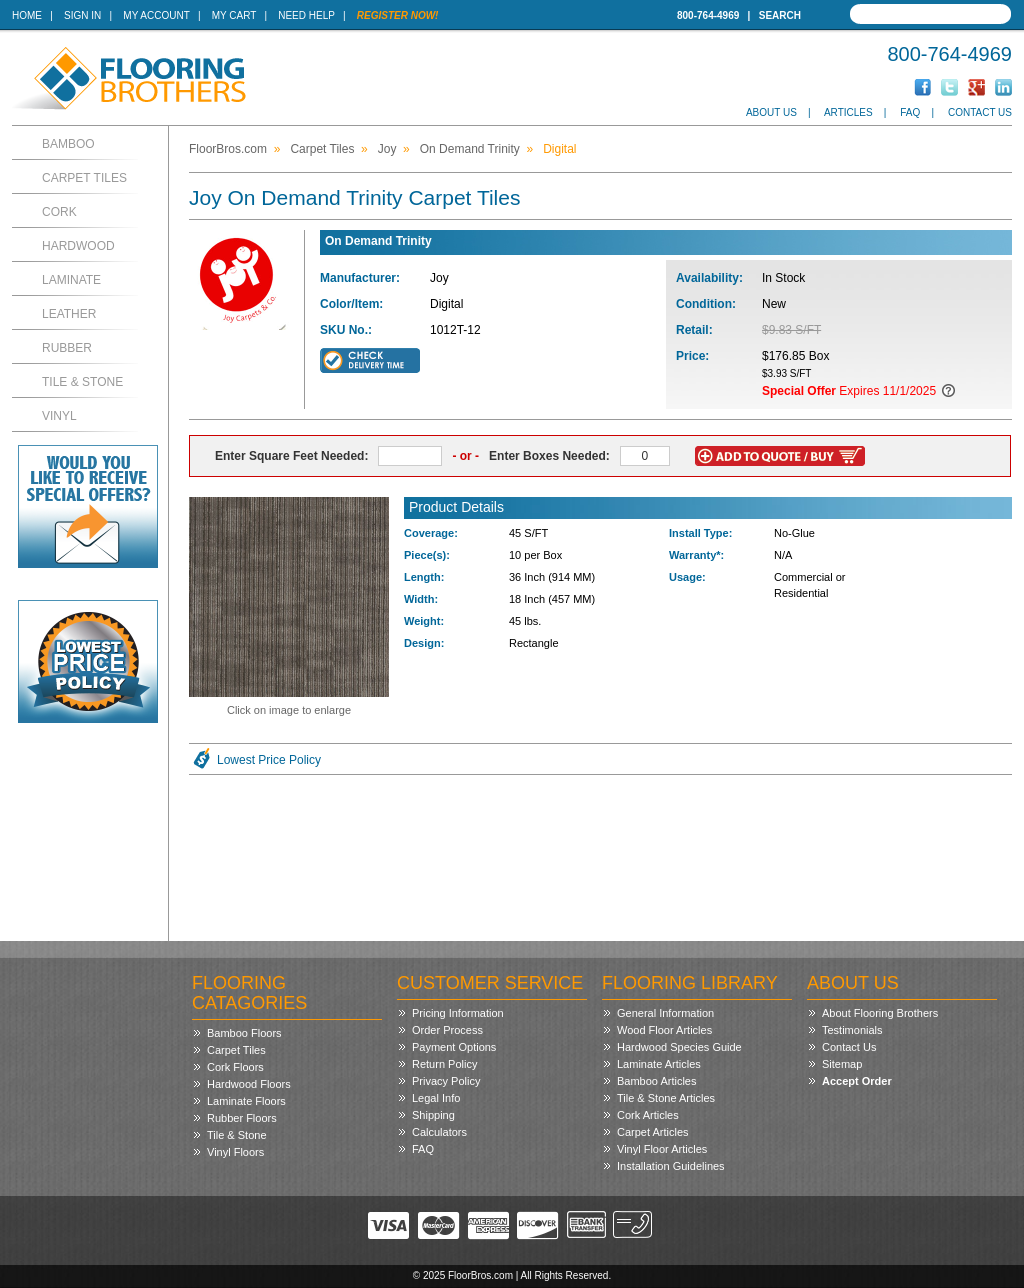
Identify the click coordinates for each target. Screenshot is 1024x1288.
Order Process (447, 1030)
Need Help (306, 15)
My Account (156, 15)
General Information (665, 1013)
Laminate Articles (659, 1064)
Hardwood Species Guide (679, 1047)
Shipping (433, 1115)
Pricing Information (458, 1013)
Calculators (439, 1132)
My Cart (234, 15)
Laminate (71, 280)
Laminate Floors (246, 1101)
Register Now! (398, 15)
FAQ (910, 112)
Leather (69, 314)
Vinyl (59, 416)
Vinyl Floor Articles (662, 1149)
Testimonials (852, 1030)
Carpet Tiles (84, 178)
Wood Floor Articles (664, 1030)
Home (27, 15)
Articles (848, 112)
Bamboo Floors (244, 1033)
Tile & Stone (82, 382)
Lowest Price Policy (269, 760)
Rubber (67, 348)
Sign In (82, 15)
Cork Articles (648, 1115)
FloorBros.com (228, 149)
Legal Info (436, 1098)
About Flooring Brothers (880, 1013)
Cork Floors (235, 1067)
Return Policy (444, 1064)
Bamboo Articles (656, 1081)
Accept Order (857, 1081)
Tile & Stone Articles (666, 1098)
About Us (771, 112)
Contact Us (980, 112)
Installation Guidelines (671, 1166)
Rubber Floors (242, 1118)
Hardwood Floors (249, 1084)
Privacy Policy (446, 1081)
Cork (59, 212)
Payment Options (454, 1047)
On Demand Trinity (470, 149)
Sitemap (842, 1064)
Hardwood (78, 246)
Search (780, 15)
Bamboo (68, 144)
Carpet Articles (653, 1132)
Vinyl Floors (235, 1152)
